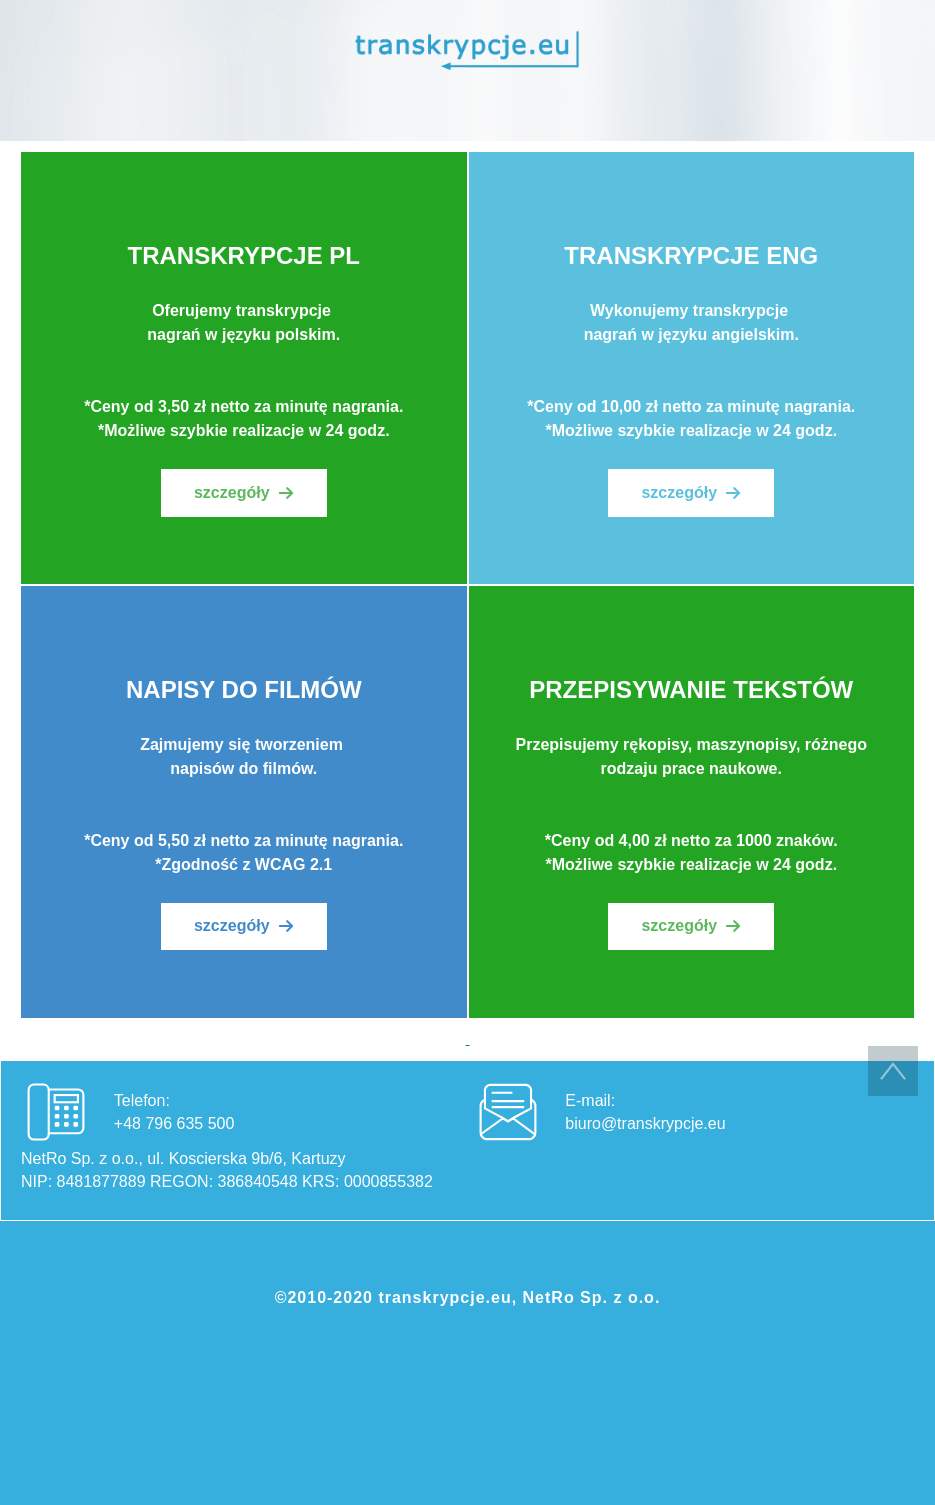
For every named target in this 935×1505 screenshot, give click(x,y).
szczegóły (232, 492)
